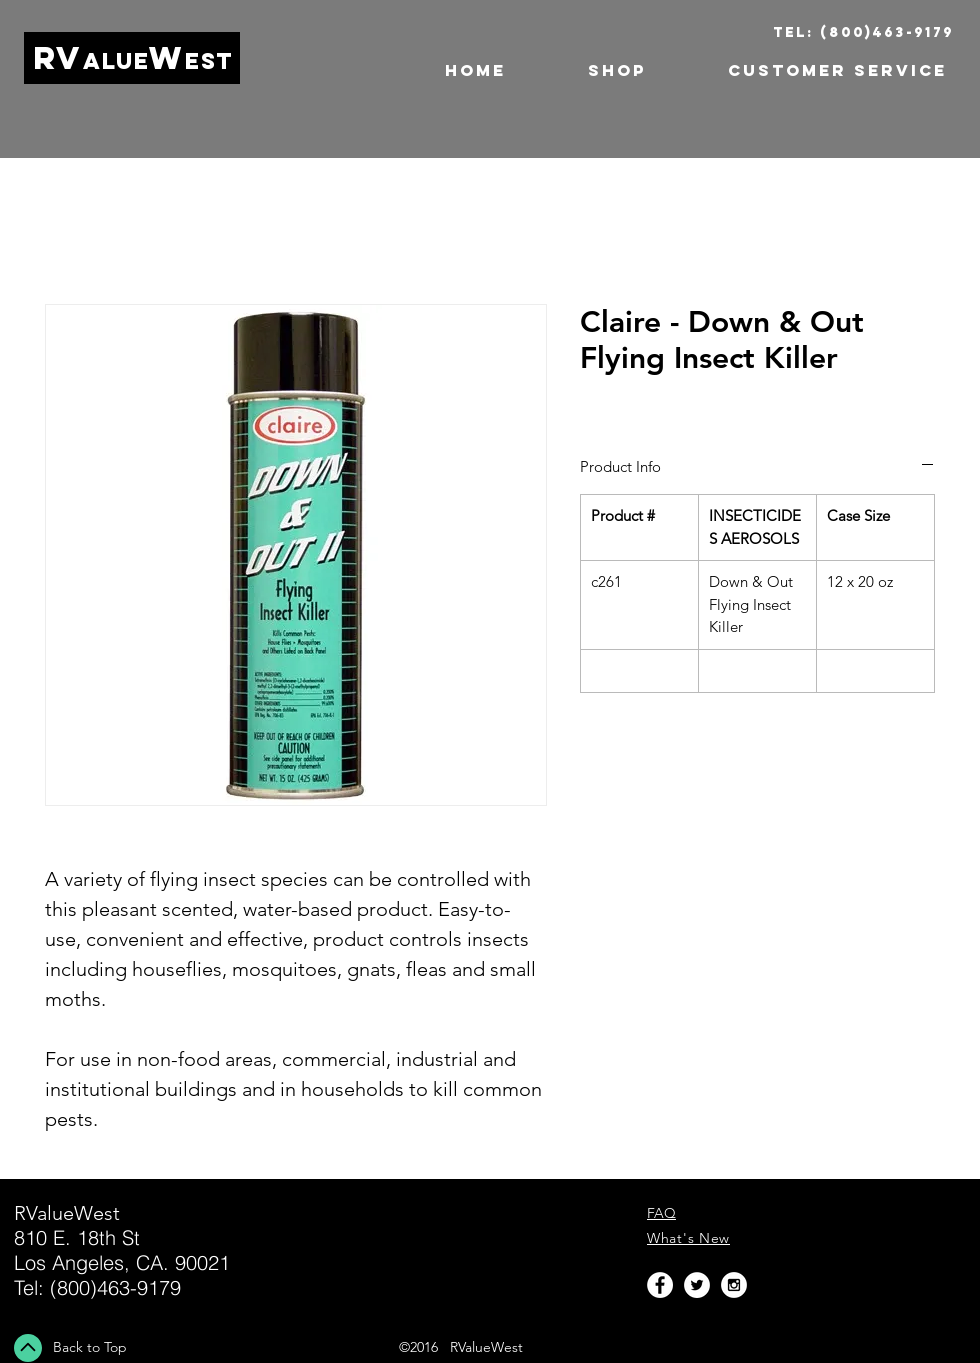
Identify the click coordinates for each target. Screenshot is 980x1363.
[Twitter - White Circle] (697, 1285)
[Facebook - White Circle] (660, 1285)
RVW (133, 58)
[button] (591, 70)
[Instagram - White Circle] (734, 1285)
